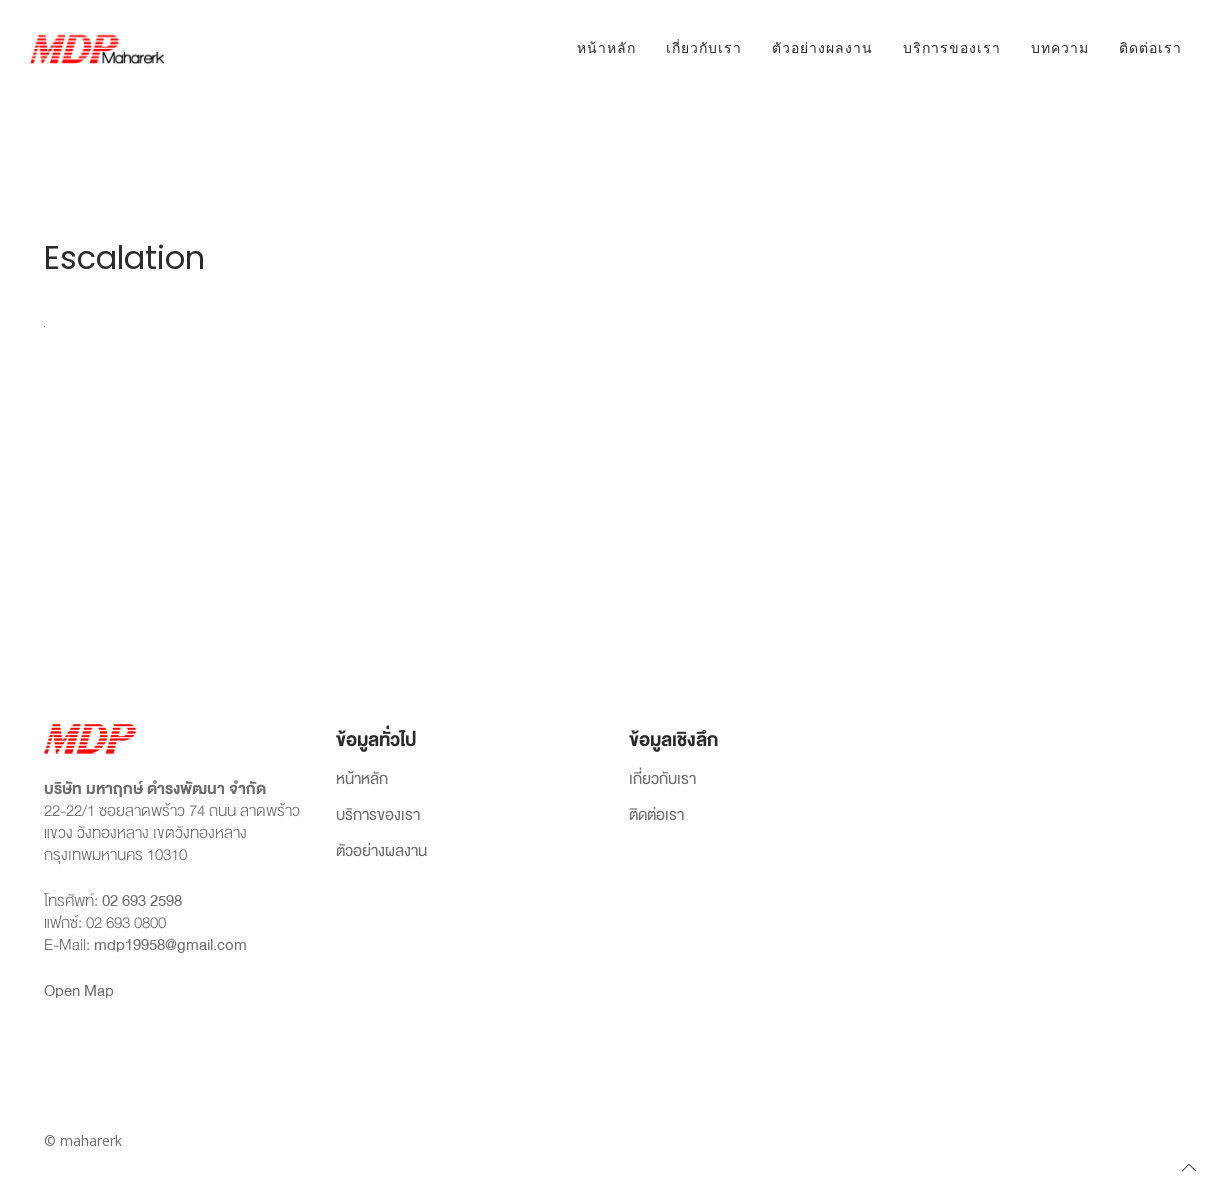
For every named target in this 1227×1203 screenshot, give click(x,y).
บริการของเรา (952, 48)
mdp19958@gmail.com (170, 945)
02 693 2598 (142, 901)
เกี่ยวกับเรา (704, 48)
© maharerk (83, 1140)
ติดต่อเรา (1150, 48)
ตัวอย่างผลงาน (822, 48)
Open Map (79, 991)
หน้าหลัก (606, 48)
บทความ (1060, 48)
